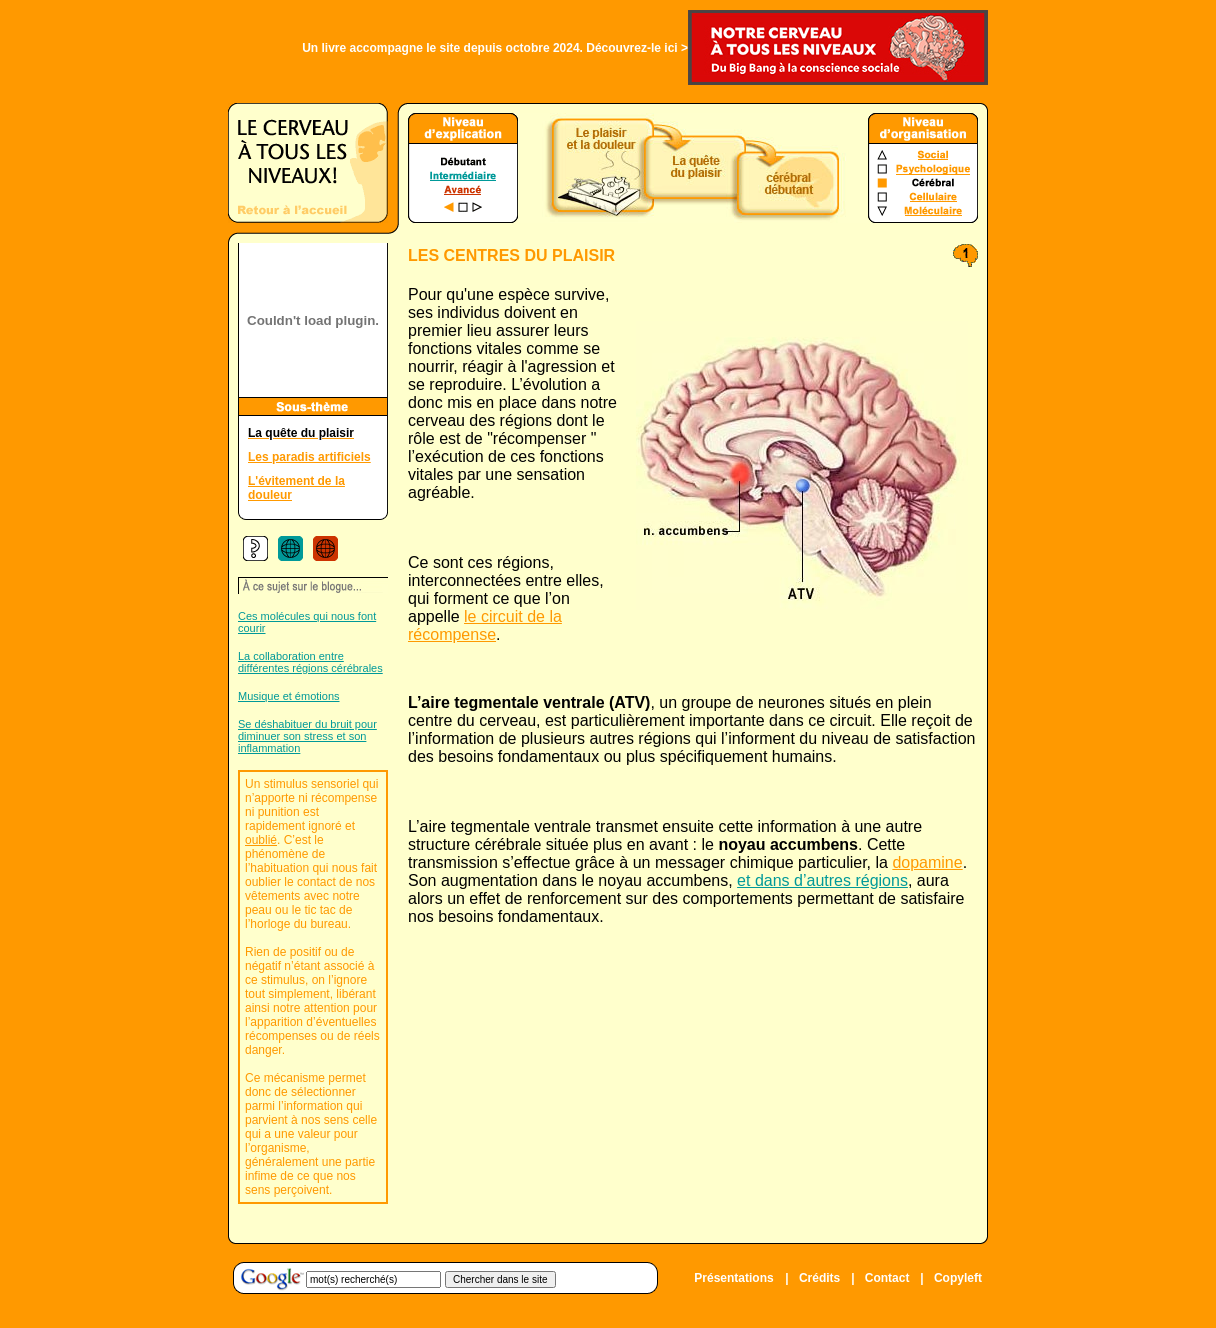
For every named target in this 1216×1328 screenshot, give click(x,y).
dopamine (927, 862)
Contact (887, 1278)
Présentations (733, 1278)
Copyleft (958, 1278)
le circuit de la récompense (485, 625)
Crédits (819, 1278)
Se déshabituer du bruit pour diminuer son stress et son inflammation (307, 736)
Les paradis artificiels (309, 457)
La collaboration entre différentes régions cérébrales (310, 662)
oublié (261, 840)
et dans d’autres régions (822, 880)
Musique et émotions (289, 696)
